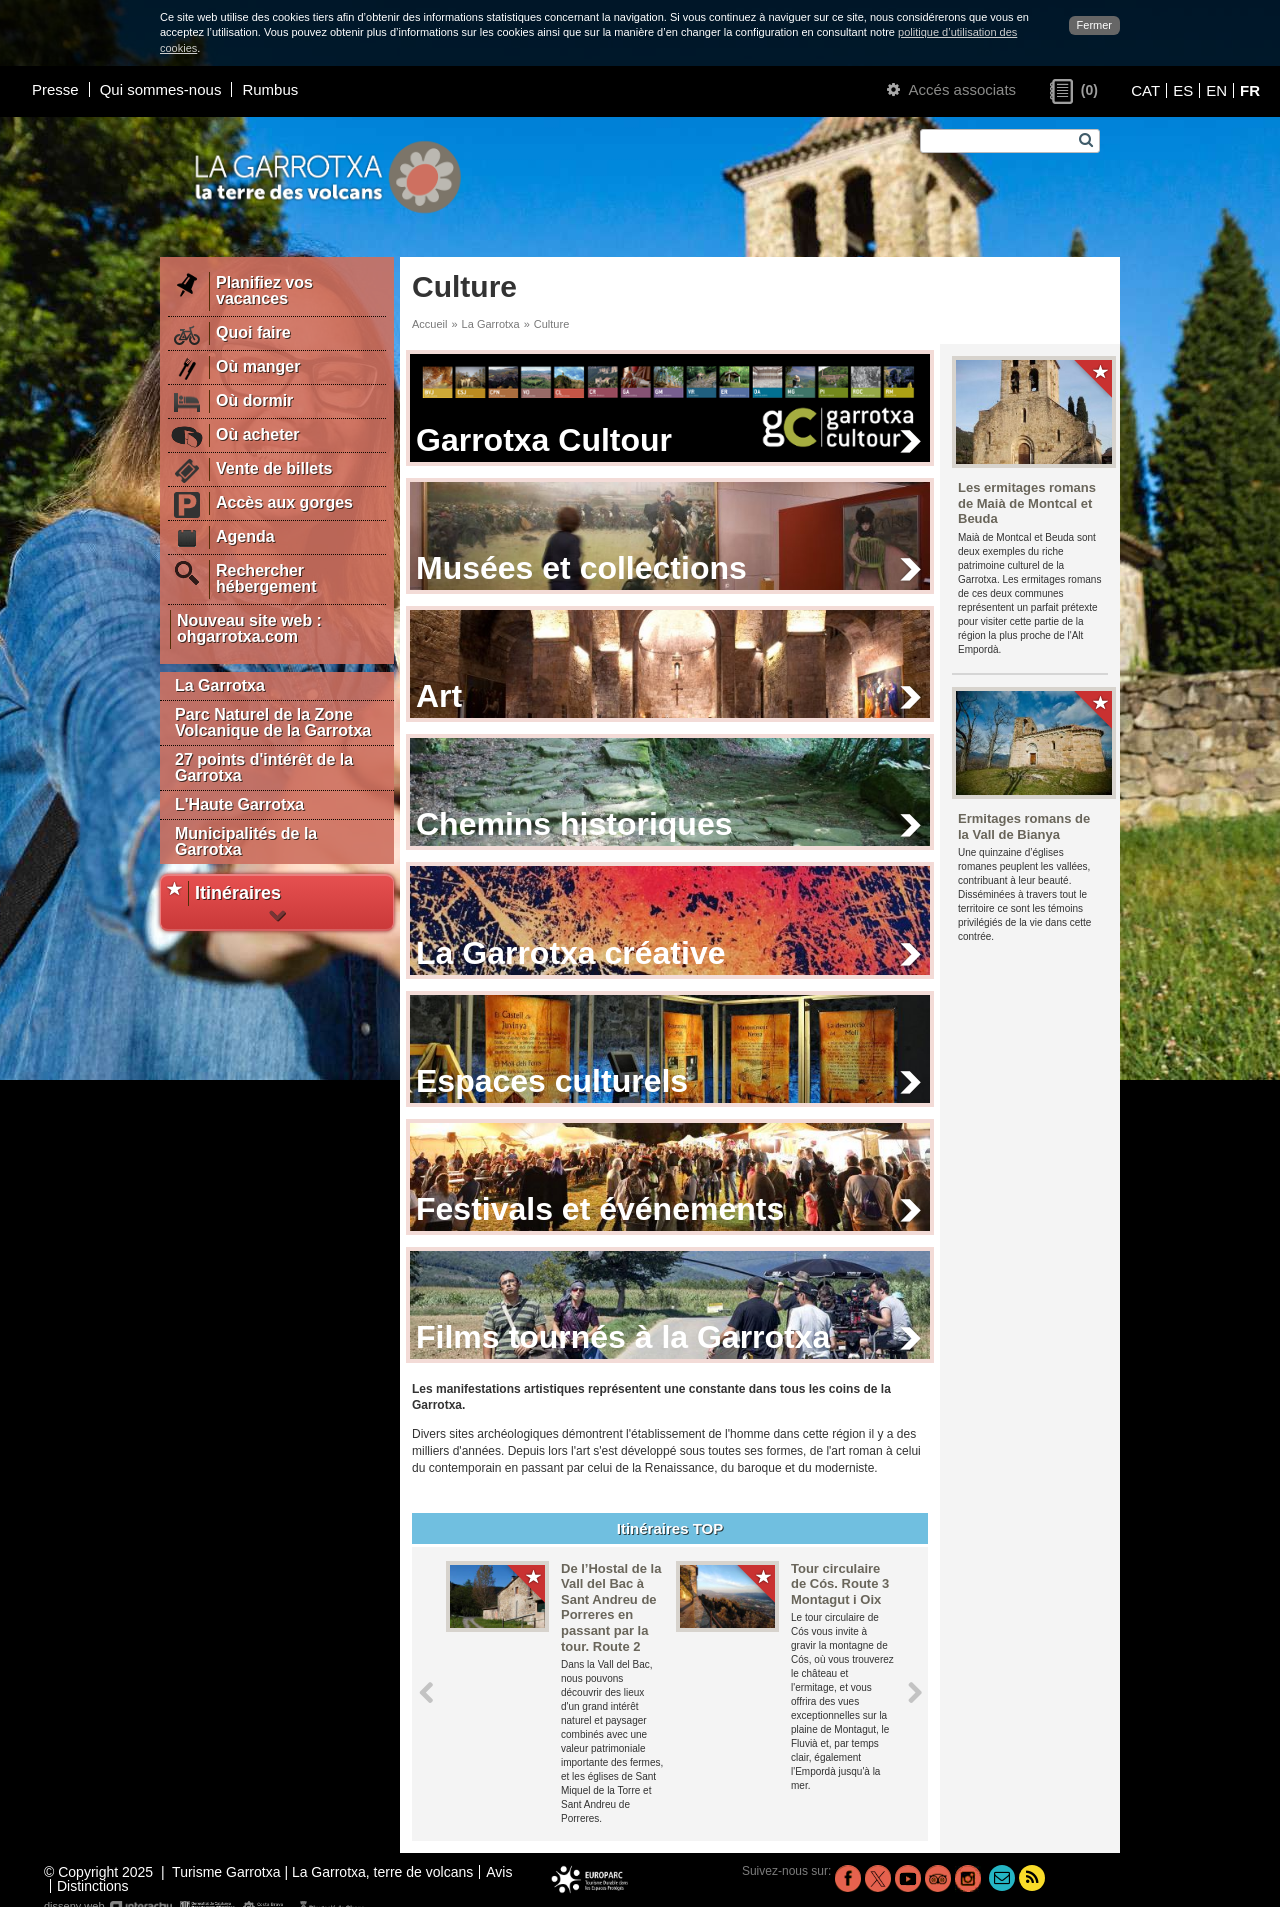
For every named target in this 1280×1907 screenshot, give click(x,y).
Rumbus (270, 89)
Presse (55, 89)
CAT (1145, 90)
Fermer (1094, 25)
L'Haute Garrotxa (239, 804)
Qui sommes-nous (161, 89)
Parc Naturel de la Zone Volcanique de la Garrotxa (273, 722)
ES (1183, 90)
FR (1250, 90)
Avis (499, 1872)
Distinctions (93, 1886)
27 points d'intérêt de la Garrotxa (264, 767)
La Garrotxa (220, 685)
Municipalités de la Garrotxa (246, 841)
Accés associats (951, 89)
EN (1216, 90)
